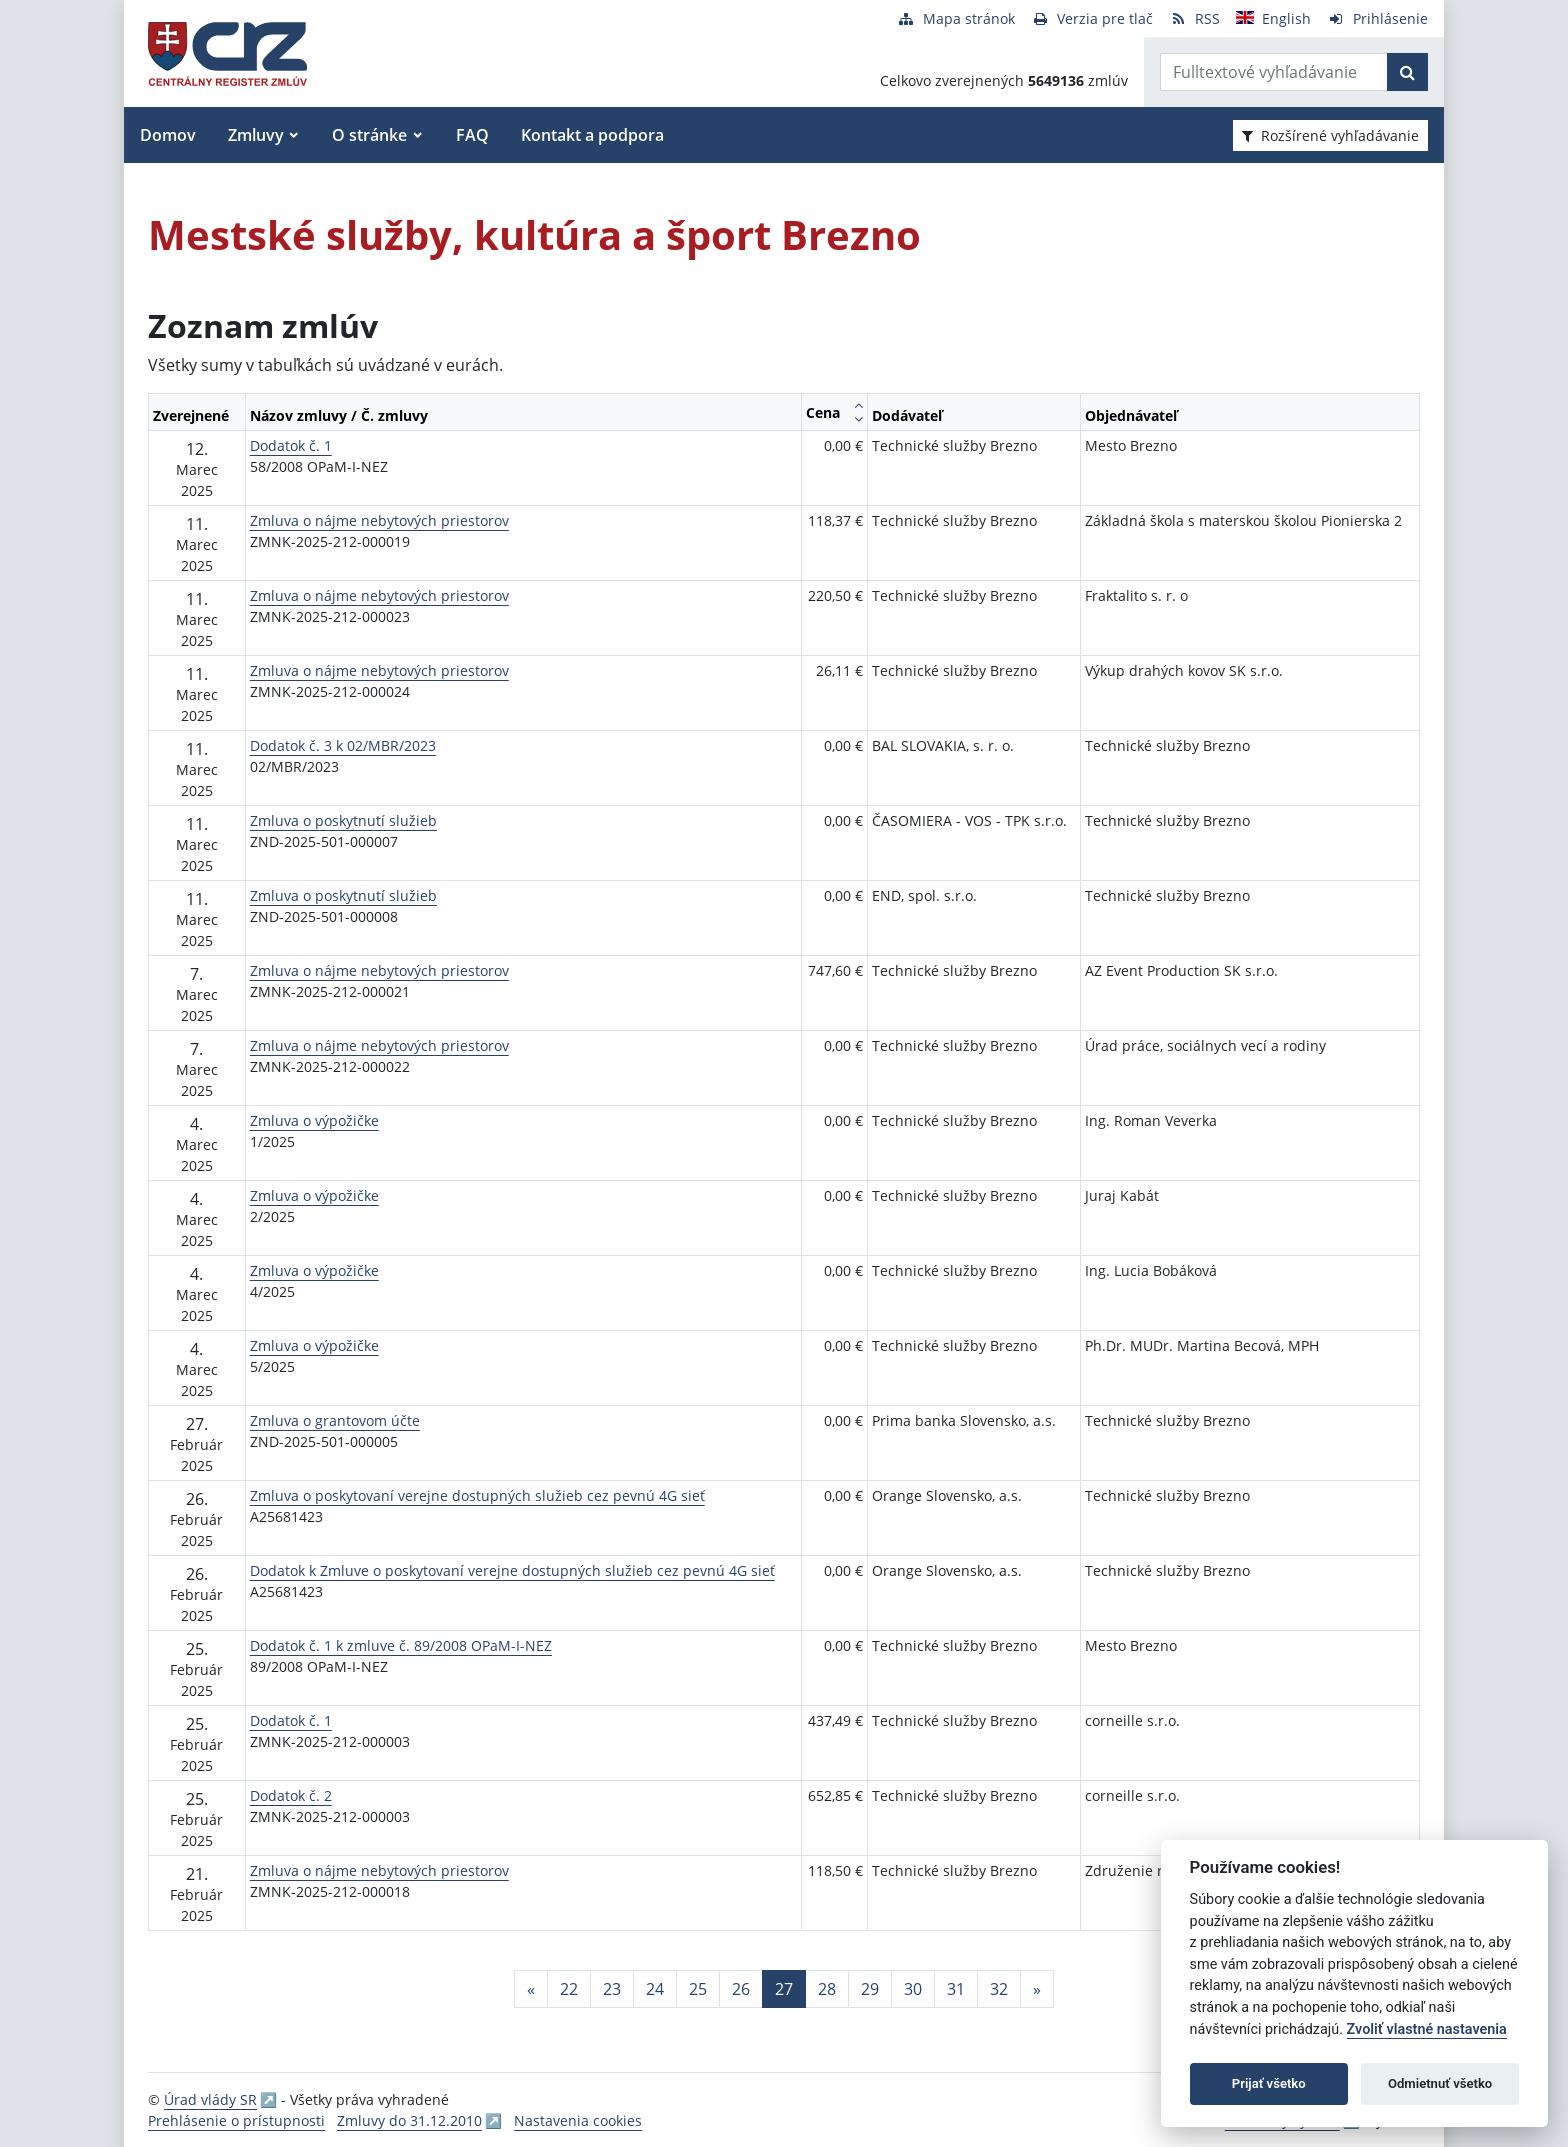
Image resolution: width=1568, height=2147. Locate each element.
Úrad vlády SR (210, 2099)
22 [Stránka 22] (569, 1989)
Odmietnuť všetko (1440, 2083)
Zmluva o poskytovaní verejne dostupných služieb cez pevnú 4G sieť (477, 1495)
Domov (168, 135)
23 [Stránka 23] (612, 1989)
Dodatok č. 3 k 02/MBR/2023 (343, 745)
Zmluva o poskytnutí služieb (343, 820)
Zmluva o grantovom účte (335, 1420)
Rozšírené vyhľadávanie (1330, 135)
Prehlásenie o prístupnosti (236, 2120)
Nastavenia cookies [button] (578, 2120)
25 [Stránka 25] (698, 1989)
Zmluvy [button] (256, 135)
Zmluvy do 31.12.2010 (409, 2120)
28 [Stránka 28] (827, 1989)
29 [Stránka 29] (870, 1989)
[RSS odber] (1194, 18)
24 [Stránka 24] (655, 1989)
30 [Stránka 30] (913, 1989)
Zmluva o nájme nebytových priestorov (379, 520)
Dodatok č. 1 (291, 445)
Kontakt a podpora (592, 135)
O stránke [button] (369, 135)
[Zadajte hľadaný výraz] (1274, 72)
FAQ (472, 135)
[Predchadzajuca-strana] (531, 1989)
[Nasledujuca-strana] (1037, 1989)
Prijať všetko (1269, 2083)
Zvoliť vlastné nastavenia (1427, 2029)
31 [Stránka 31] (956, 1989)
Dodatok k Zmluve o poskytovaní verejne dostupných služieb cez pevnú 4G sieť (512, 1570)
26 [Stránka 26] (741, 1989)
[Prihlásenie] (1377, 18)
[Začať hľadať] (1407, 72)
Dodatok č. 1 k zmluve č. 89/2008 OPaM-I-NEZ (401, 1645)
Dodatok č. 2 (291, 1795)
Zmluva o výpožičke (314, 1120)
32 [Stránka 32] (999, 1989)
